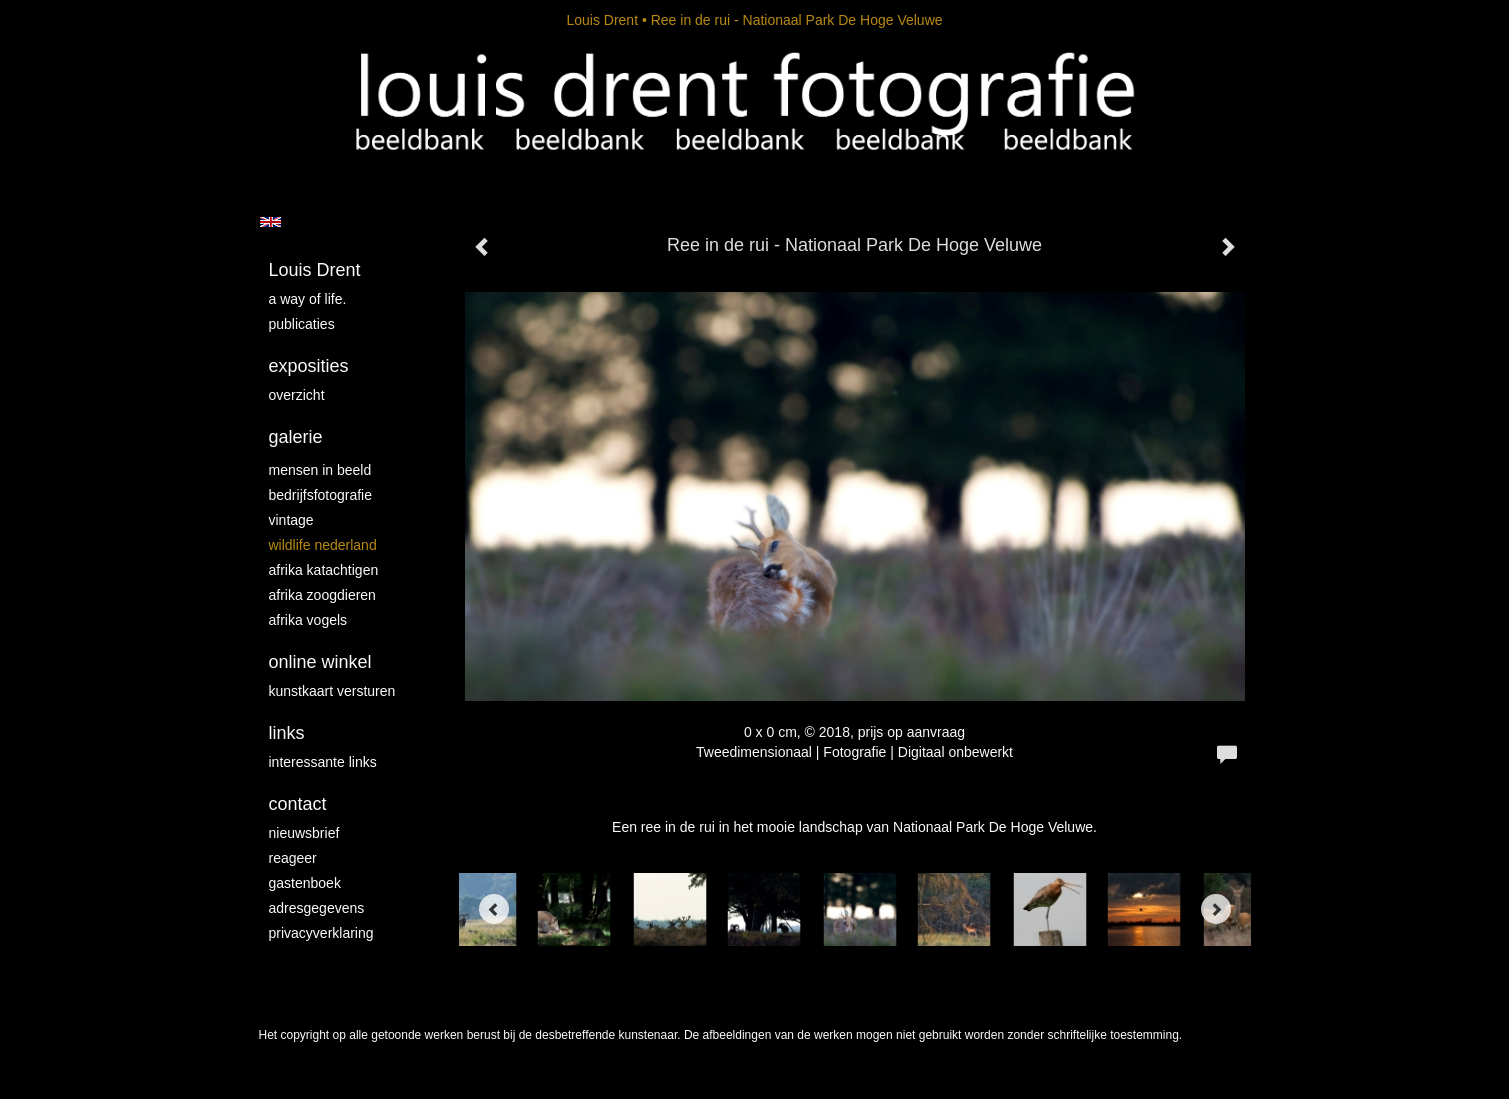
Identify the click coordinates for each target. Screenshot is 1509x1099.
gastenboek (305, 883)
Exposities (309, 366)
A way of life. (308, 299)
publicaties (302, 324)
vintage (291, 520)
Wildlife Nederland (323, 545)
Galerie (296, 437)
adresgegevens (317, 908)
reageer (293, 858)
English (270, 222)
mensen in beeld (320, 470)
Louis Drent (602, 20)
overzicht (297, 395)
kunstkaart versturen (332, 691)
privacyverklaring (321, 933)
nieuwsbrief (304, 833)
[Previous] (494, 909)
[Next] (1216, 909)
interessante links (323, 762)
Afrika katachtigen (324, 570)
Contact (298, 804)
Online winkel (320, 662)
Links (287, 733)
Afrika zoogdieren (322, 595)
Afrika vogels (308, 620)
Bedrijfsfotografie (321, 495)
